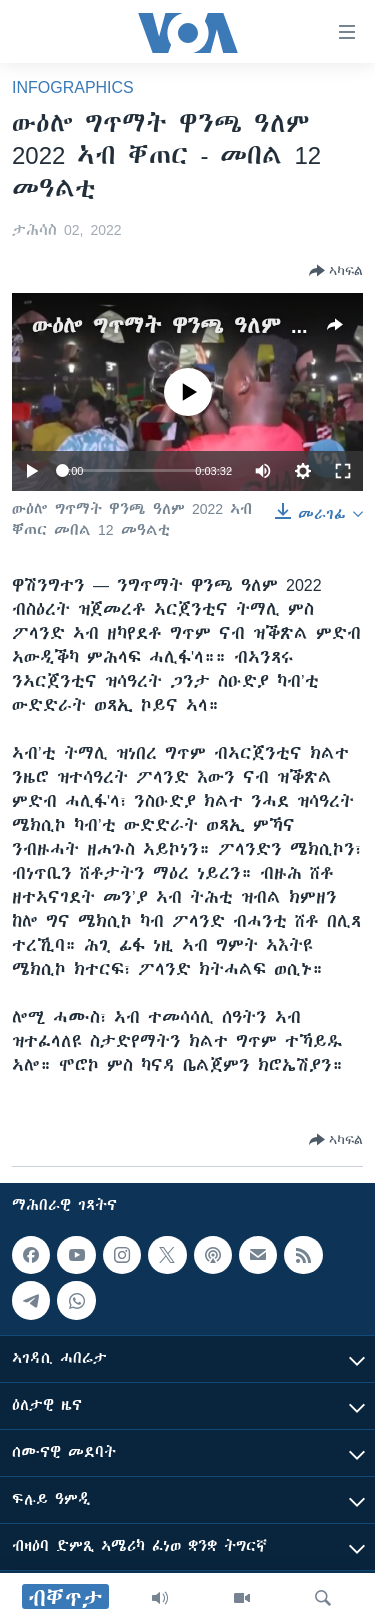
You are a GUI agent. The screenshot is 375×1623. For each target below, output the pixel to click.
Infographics (73, 87)
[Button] (336, 271)
